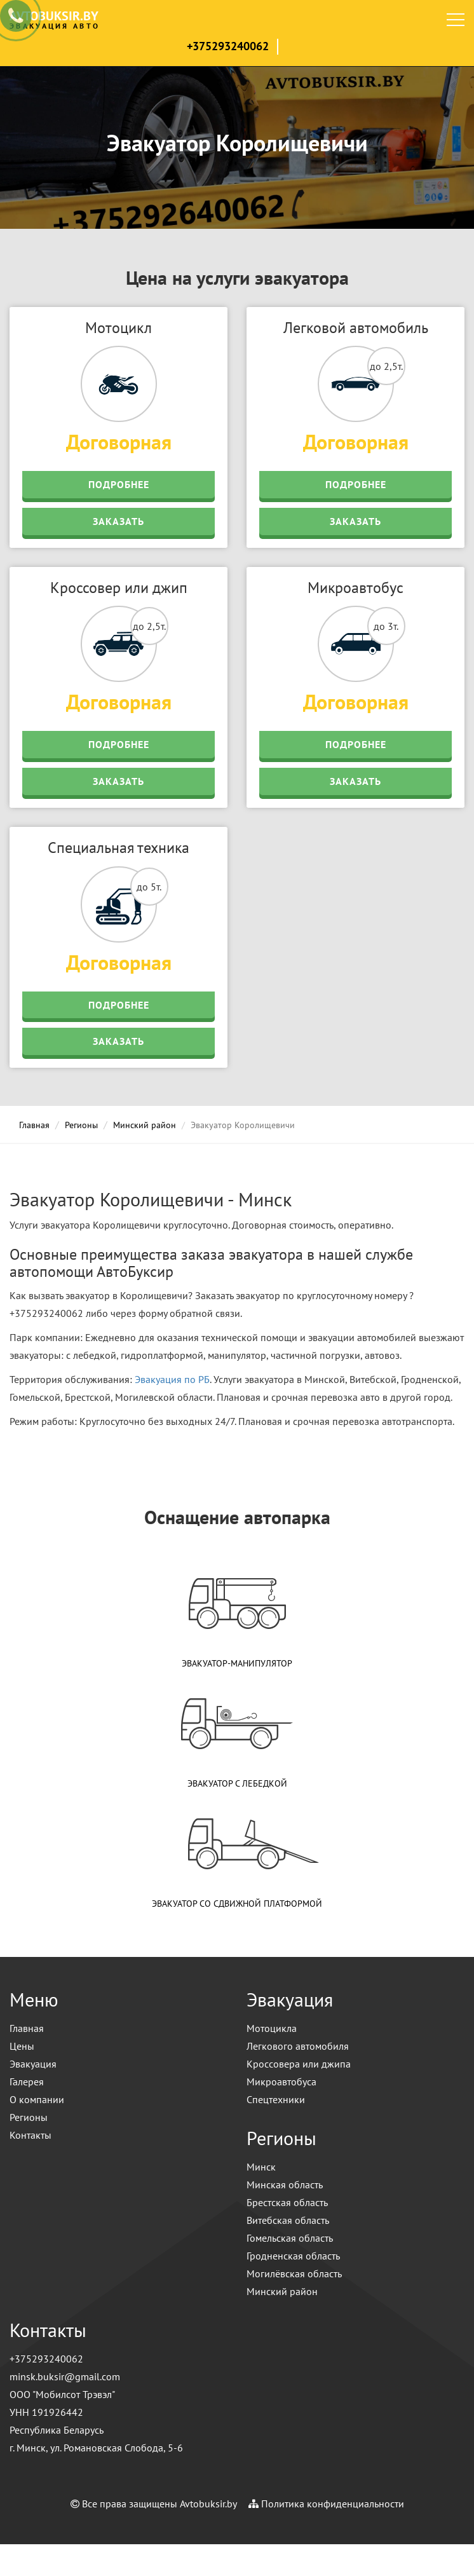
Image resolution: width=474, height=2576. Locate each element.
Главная (34, 1125)
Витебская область (288, 2220)
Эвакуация (33, 2063)
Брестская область (287, 2202)
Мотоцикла (272, 2028)
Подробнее (118, 484)
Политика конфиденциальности (332, 2503)
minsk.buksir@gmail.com (65, 2376)
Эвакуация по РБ (172, 1379)
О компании (37, 2099)
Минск (261, 2166)
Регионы (81, 1125)
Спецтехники (276, 2099)
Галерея (27, 2081)
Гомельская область (290, 2238)
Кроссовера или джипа (299, 2063)
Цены (22, 2046)
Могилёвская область (294, 2273)
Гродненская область (293, 2255)
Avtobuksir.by (208, 2503)
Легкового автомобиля (298, 2046)
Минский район (144, 1125)
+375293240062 (228, 46)
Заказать (118, 521)
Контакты (30, 2135)
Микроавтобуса (281, 2081)
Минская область (285, 2184)
